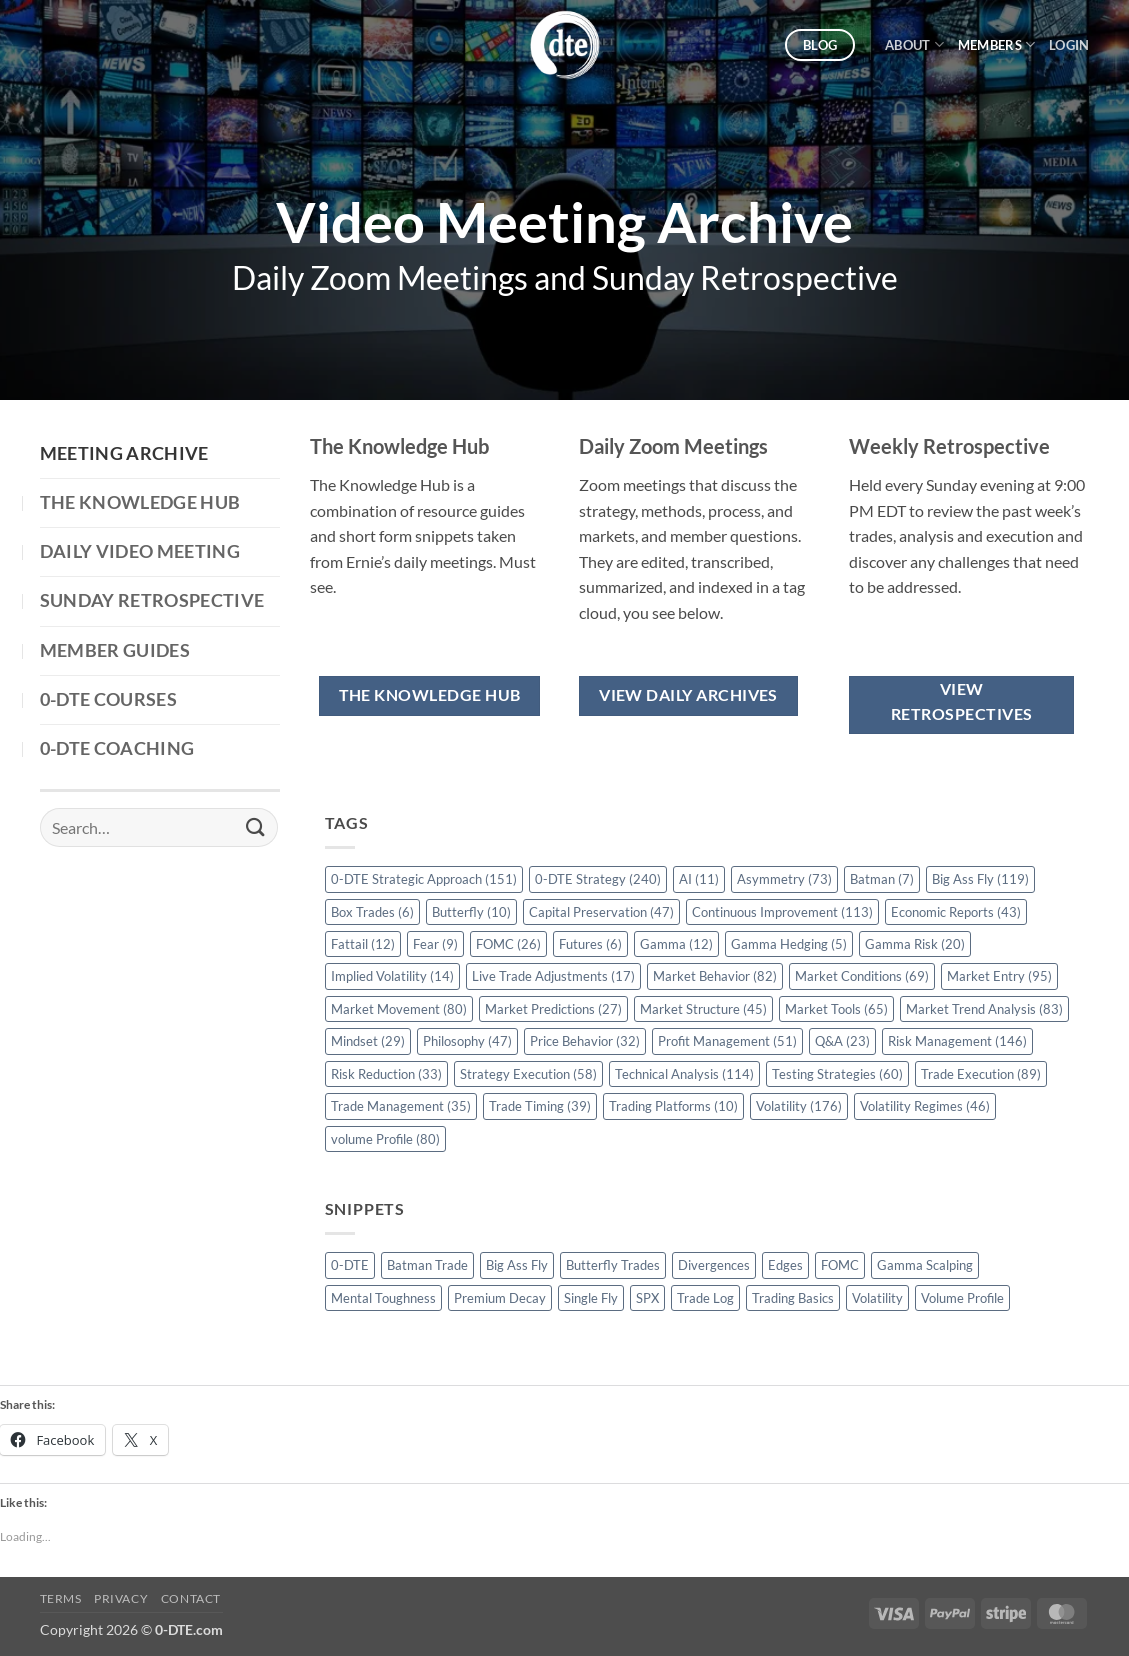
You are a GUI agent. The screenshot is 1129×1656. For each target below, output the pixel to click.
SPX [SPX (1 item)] (647, 1298)
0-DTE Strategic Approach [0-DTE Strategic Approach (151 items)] (424, 879)
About (914, 44)
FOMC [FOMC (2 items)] (840, 1265)
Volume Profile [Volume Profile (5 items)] (962, 1298)
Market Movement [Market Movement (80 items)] (399, 1009)
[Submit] (255, 827)
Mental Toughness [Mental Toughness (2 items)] (383, 1298)
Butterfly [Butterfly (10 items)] (471, 912)
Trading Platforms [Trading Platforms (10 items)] (673, 1106)
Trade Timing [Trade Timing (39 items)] (540, 1106)
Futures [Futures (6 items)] (590, 944)
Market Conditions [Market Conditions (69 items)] (862, 976)
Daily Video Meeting (140, 551)
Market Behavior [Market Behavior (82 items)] (715, 976)
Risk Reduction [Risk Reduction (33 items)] (386, 1074)
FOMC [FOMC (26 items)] (508, 944)
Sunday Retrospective (152, 600)
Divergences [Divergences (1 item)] (714, 1265)
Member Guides (115, 650)
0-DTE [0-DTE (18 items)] (350, 1265)
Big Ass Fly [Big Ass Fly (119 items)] (980, 879)
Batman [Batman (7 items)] (882, 879)
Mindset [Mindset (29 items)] (368, 1041)
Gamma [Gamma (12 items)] (676, 944)
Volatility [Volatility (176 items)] (799, 1106)
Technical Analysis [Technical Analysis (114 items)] (684, 1074)
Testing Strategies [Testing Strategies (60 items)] (837, 1074)
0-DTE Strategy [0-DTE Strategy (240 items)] (598, 879)
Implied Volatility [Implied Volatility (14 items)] (392, 976)
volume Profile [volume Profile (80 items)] (385, 1139)
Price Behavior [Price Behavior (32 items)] (585, 1041)
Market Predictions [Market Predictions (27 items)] (553, 1009)
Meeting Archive (124, 453)
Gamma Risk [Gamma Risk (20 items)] (915, 944)
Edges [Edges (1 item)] (785, 1265)
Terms (61, 1598)
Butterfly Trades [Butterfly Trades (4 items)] (613, 1265)
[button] (1069, 45)
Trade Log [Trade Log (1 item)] (705, 1298)
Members (996, 44)
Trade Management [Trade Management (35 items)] (401, 1106)
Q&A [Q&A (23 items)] (842, 1041)
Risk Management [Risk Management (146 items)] (957, 1041)
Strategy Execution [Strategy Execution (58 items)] (528, 1074)
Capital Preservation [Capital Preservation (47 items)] (601, 912)
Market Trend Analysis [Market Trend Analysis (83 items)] (984, 1009)
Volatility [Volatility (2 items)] (877, 1298)
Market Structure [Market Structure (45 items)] (703, 1009)
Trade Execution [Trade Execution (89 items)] (981, 1074)
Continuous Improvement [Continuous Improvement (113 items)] (782, 912)
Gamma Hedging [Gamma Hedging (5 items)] (789, 944)
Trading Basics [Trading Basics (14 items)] (793, 1298)
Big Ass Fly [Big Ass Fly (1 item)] (517, 1265)
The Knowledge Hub (140, 502)
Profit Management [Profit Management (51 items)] (727, 1041)
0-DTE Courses (109, 699)
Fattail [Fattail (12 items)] (363, 944)
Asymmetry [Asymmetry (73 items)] (784, 879)
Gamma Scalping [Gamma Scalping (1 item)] (925, 1265)
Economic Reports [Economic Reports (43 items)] (956, 912)
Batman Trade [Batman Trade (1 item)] (427, 1265)
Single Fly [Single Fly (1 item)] (591, 1298)
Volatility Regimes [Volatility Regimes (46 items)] (925, 1106)
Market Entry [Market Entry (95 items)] (999, 976)
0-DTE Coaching (117, 748)
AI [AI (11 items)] (699, 879)
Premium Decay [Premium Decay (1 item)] (500, 1298)
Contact (191, 1598)
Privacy (121, 1598)
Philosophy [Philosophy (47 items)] (467, 1041)
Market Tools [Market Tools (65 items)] (836, 1009)
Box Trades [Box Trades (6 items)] (372, 912)
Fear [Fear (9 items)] (435, 944)
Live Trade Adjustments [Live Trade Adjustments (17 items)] (553, 976)
